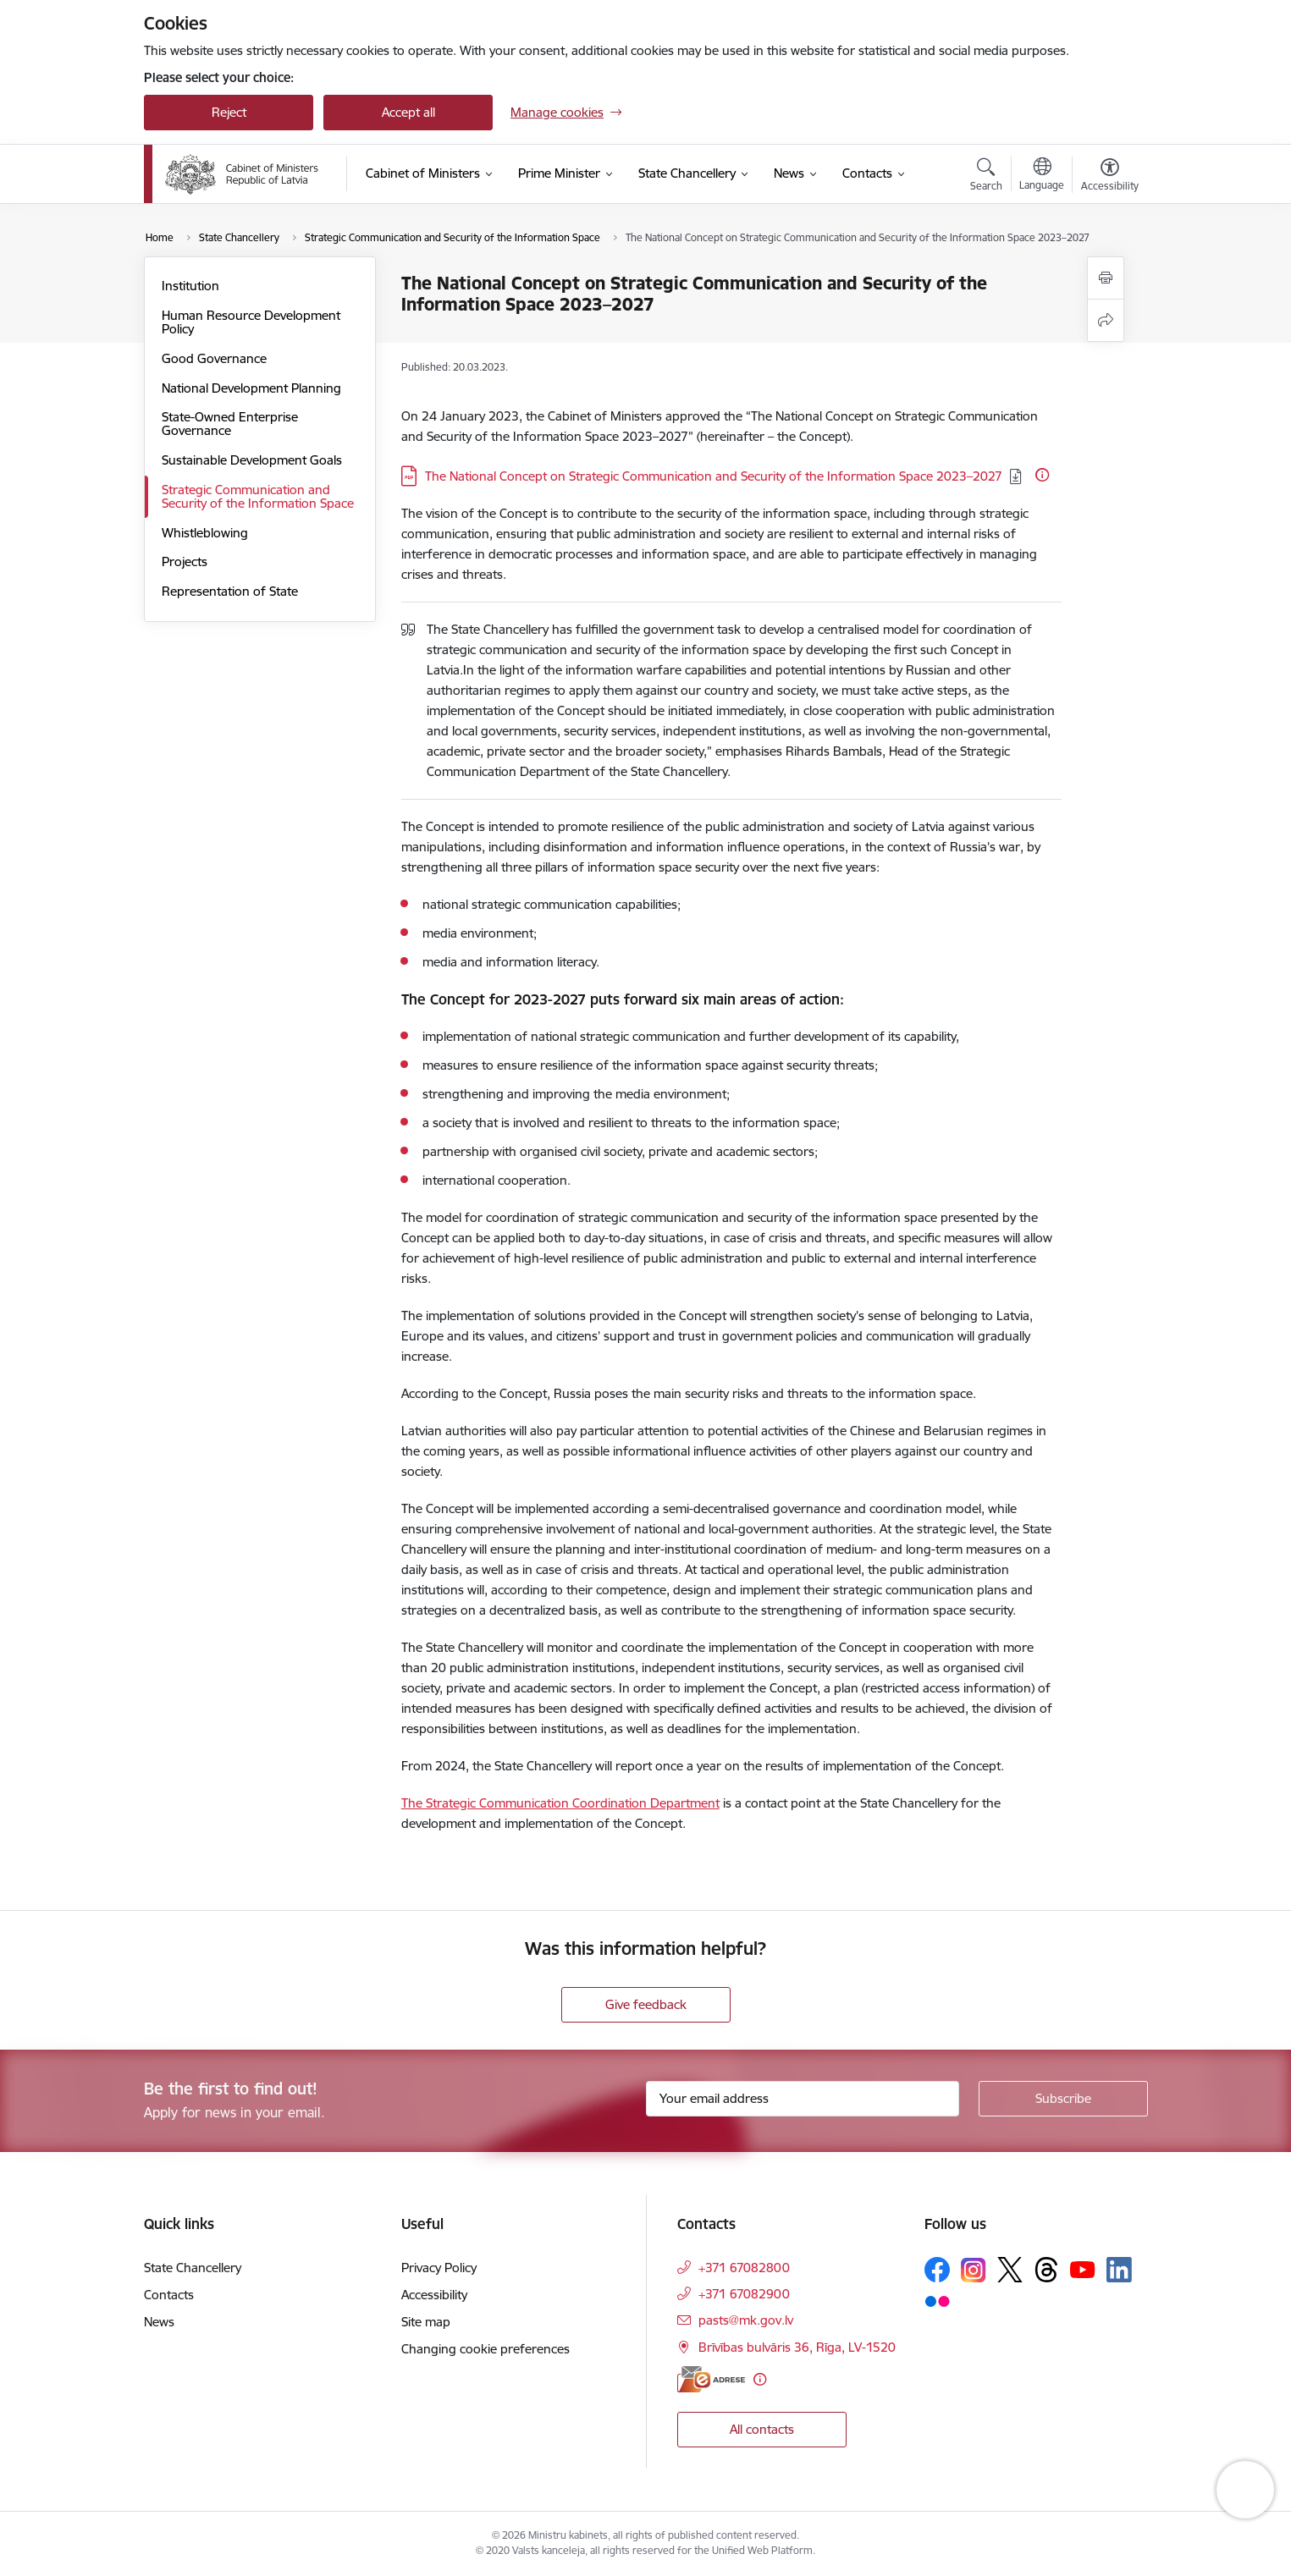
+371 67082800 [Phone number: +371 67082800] (744, 2268)
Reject (229, 112)
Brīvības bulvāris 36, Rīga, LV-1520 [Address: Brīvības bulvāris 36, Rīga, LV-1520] (797, 2347)
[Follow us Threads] (1046, 2269)
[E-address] (711, 2379)
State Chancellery (192, 2268)
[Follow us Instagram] (973, 2270)
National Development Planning (251, 388)
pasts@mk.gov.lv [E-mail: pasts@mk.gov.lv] (745, 2320)
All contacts (762, 2429)
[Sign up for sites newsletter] (1063, 2098)
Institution (190, 286)
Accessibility (434, 2295)
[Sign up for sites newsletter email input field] (802, 2098)
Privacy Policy (439, 2268)
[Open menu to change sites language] (1042, 176)
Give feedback (646, 2004)
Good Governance (214, 358)
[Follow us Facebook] (937, 2269)
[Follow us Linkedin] (1119, 2269)
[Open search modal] (986, 177)
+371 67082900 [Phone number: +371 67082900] (744, 2294)
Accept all (408, 112)
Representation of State (230, 591)
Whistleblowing (205, 533)
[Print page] (1105, 278)
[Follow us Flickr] (937, 2300)
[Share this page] (1105, 320)
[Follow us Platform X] (1010, 2269)
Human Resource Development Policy (251, 322)
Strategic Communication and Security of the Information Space (258, 496)
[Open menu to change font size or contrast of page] (1110, 177)
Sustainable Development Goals (252, 460)
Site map (425, 2322)
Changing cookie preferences (485, 2349)
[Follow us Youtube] (1082, 2269)
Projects (184, 561)
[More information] (1042, 475)
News (159, 2322)
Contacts (169, 2295)
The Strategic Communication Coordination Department (560, 1803)
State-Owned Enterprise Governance (230, 423)
